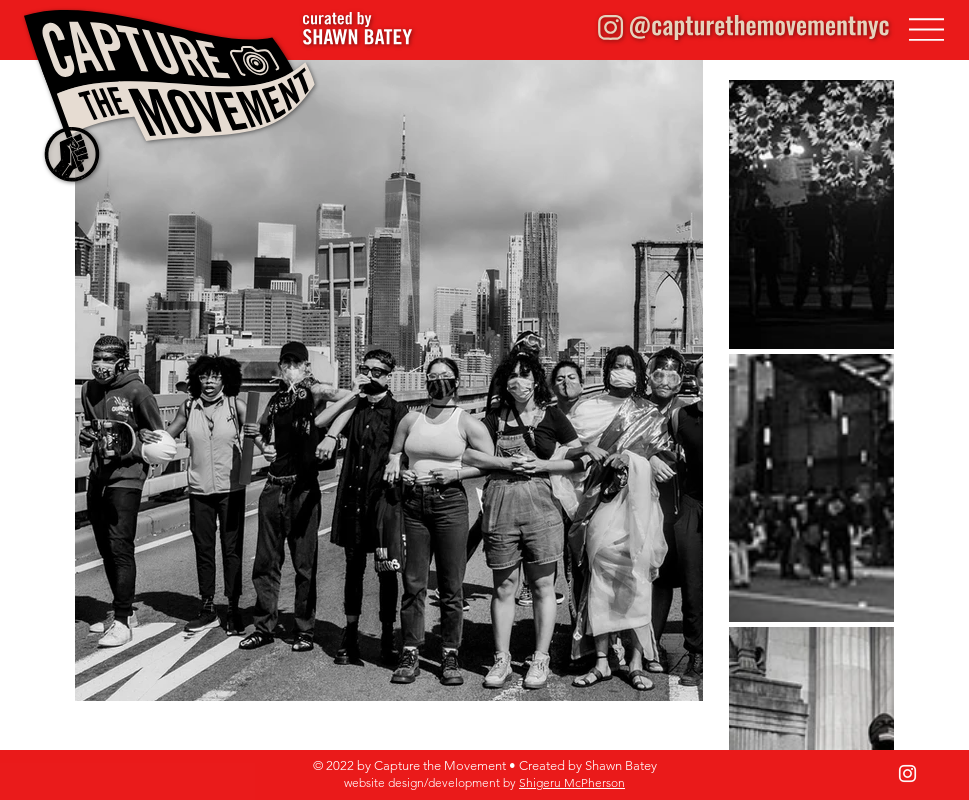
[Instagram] (907, 773)
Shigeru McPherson (572, 782)
